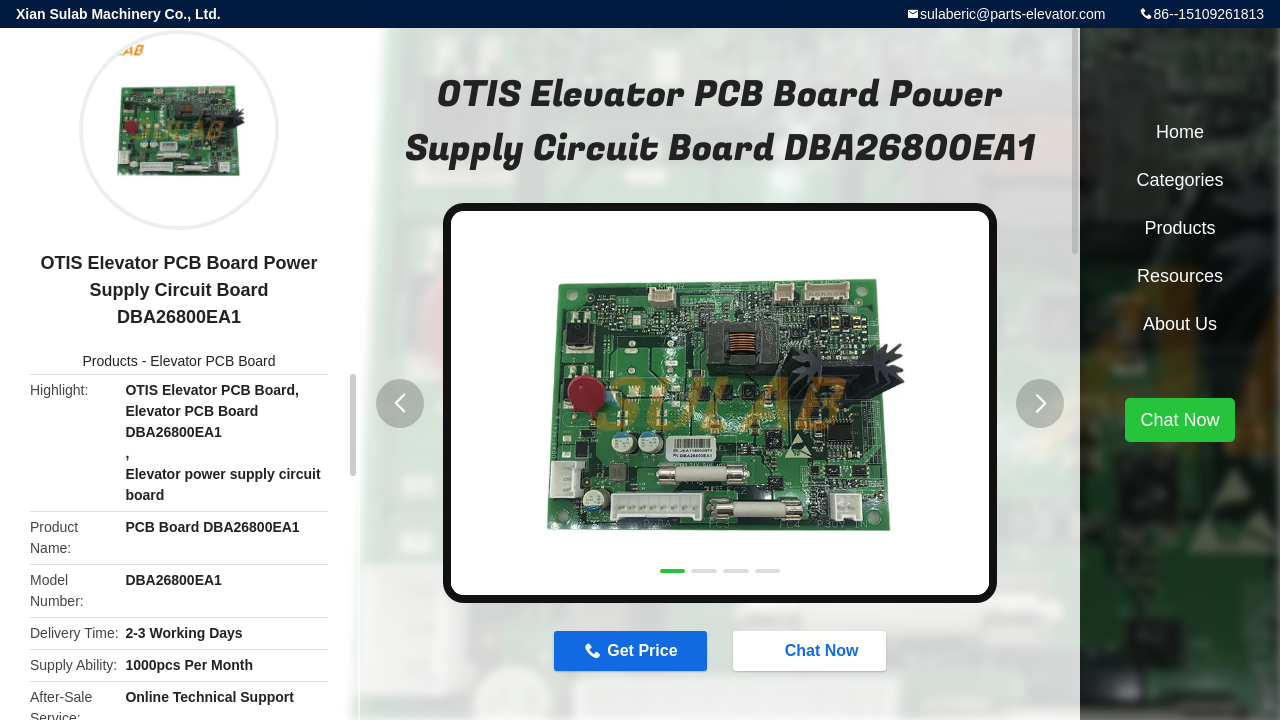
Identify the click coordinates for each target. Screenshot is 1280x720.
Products (110, 361)
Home (1180, 132)
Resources (1180, 276)
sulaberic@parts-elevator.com (1012, 14)
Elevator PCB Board (212, 361)
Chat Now (812, 650)
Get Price (642, 650)
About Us (1180, 324)
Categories (1179, 180)
